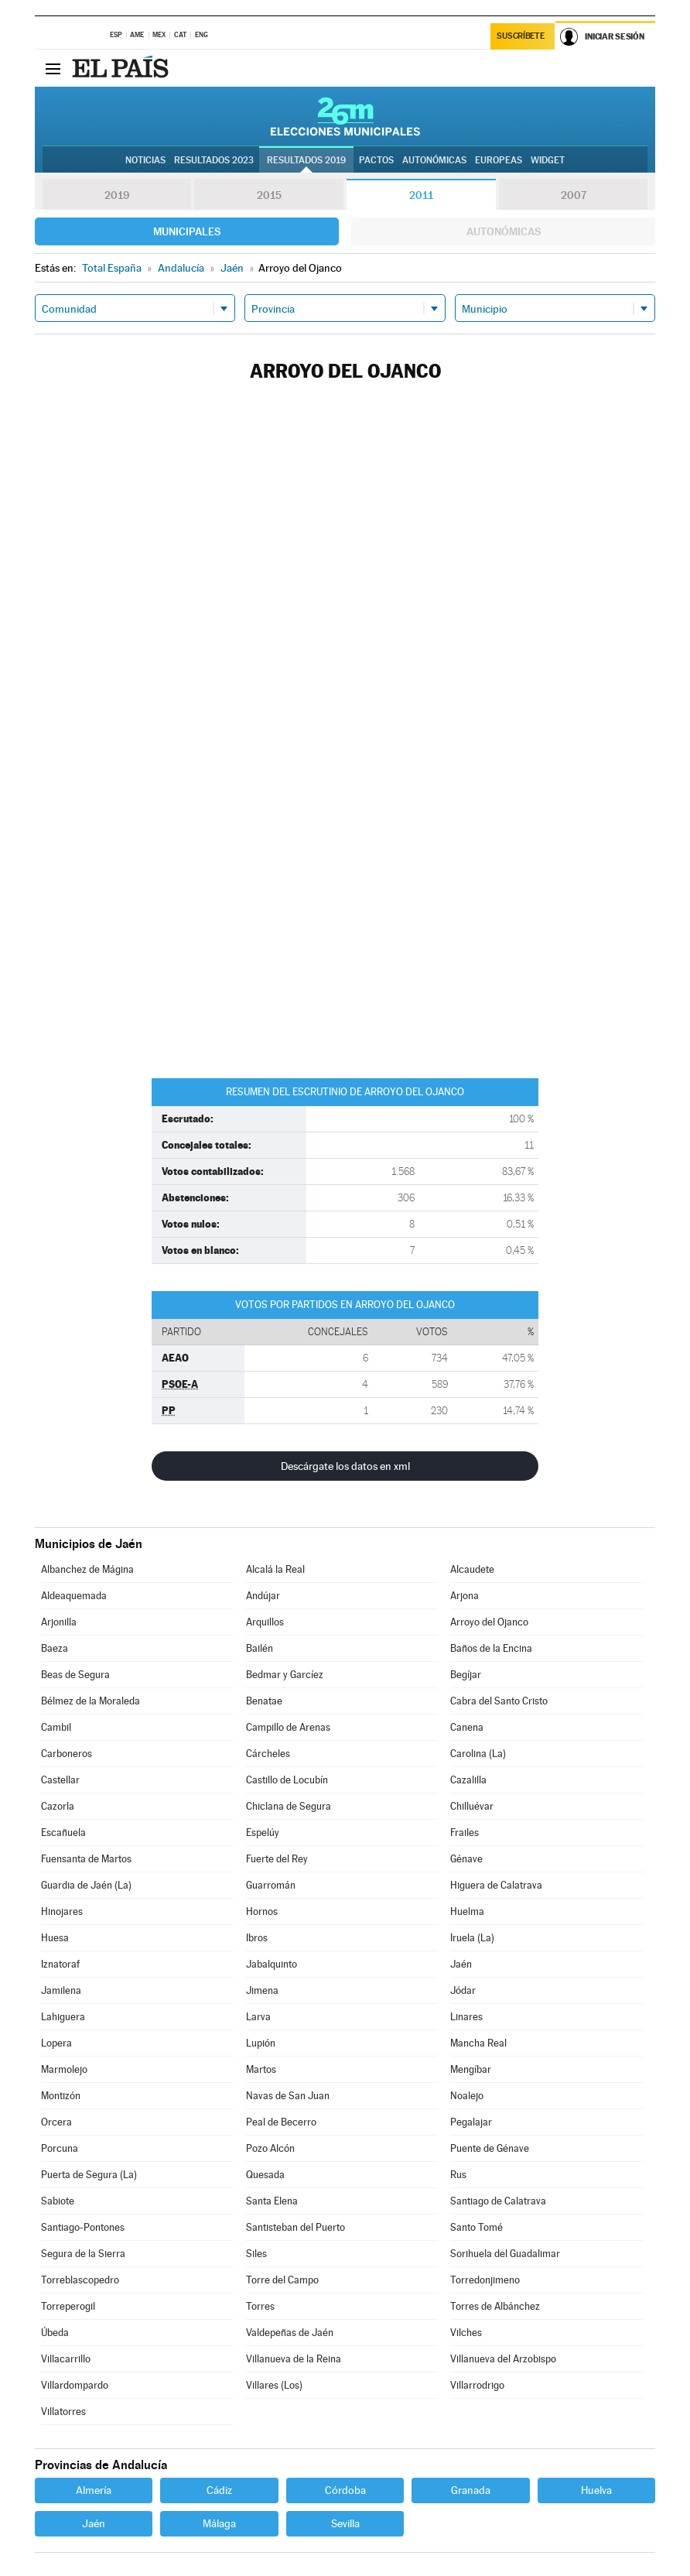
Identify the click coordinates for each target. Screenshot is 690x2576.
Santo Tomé (476, 2227)
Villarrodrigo (477, 2385)
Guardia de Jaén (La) (86, 1885)
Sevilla (345, 2523)
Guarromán (270, 1885)
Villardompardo (74, 2385)
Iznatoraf (60, 1964)
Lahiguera (63, 2017)
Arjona (464, 1595)
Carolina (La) (478, 1753)
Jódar (463, 1990)
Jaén (461, 1964)
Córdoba (345, 2490)
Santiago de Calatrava (498, 2201)
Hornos (262, 1911)
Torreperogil (68, 2306)
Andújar (263, 1595)
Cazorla (57, 1806)
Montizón (60, 2096)
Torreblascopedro (80, 2280)
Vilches (466, 2332)
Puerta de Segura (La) (89, 2174)
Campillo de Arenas (288, 1727)
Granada (470, 2490)
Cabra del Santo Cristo (499, 1701)
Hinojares (62, 1911)
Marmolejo (64, 2069)
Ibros (257, 1938)
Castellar (60, 1780)
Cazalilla (468, 1780)
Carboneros (66, 1753)
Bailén (259, 1648)
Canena (466, 1727)
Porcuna (59, 2148)
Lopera (56, 2043)
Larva (258, 2017)
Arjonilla (59, 1622)
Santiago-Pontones (83, 2227)
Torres (260, 2306)
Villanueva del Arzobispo (503, 2359)
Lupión (260, 2043)
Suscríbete (520, 36)
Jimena (262, 1990)
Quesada (265, 2174)
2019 (116, 195)
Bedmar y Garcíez (284, 1674)
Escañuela (63, 1832)
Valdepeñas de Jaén (289, 2332)
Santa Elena (272, 2201)
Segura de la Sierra (83, 2253)
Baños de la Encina (491, 1648)
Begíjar (465, 1674)
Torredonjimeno (485, 2280)
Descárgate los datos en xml (345, 1466)
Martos (261, 2069)
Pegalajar (471, 2122)
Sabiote (57, 2201)
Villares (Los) (274, 2385)
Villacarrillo (66, 2359)
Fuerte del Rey (277, 1859)
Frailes (464, 1832)
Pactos (376, 160)
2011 (421, 195)
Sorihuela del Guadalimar (505, 2253)
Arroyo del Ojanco (489, 1622)
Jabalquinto (271, 1964)
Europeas (498, 160)
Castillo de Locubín (287, 1780)
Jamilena (61, 1990)
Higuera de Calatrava (496, 1885)
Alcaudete (472, 1569)
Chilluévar (472, 1806)
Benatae (264, 1701)
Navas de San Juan (288, 2096)
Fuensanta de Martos (86, 1859)
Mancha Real (478, 2043)
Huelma (467, 1911)
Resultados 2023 (214, 160)
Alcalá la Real (275, 1569)
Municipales (186, 231)
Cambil (56, 1727)
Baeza (54, 1648)
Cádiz (219, 2490)
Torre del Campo (282, 2280)
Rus (458, 2174)
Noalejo (466, 2096)
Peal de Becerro (281, 2122)
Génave (466, 1859)
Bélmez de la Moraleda (90, 1701)
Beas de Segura (75, 1674)
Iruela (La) (472, 1938)
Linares (466, 2017)
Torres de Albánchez (495, 2306)
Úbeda (55, 2332)
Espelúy (262, 1832)
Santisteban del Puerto (295, 2227)
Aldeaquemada (74, 1595)
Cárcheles (268, 1753)
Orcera (56, 2122)
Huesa (55, 1938)
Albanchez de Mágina (87, 1569)
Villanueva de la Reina (293, 2359)
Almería (93, 2490)
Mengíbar (470, 2069)
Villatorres (63, 2411)
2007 (573, 195)
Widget (548, 160)
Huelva (596, 2490)
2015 (269, 195)
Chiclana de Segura (288, 1806)
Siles (256, 2253)
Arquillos (265, 1622)
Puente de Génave (489, 2148)
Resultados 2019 (306, 160)
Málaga (219, 2523)
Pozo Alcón (270, 2148)
